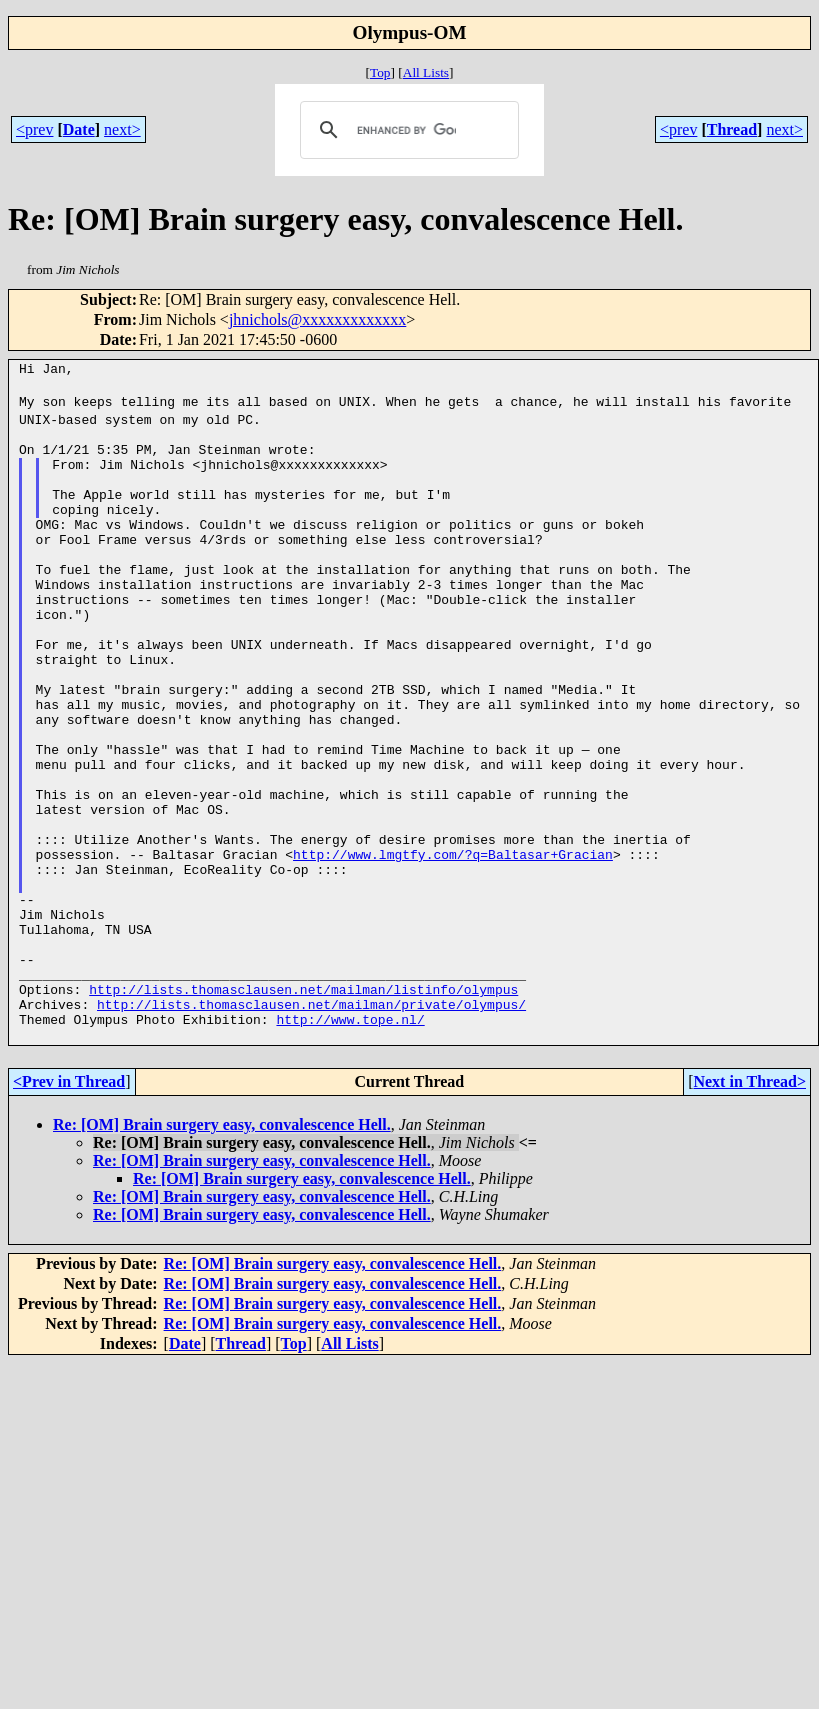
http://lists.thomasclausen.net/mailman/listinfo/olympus (303, 1109)
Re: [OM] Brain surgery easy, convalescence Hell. (222, 1253)
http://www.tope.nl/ (350, 1145)
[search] (406, 130)
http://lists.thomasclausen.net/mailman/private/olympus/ (311, 1127)
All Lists (426, 72)
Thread (732, 129)
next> (122, 129)
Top (380, 72)
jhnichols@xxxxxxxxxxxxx (317, 319)
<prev (34, 129)
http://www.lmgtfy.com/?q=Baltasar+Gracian (453, 947)
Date (79, 129)
